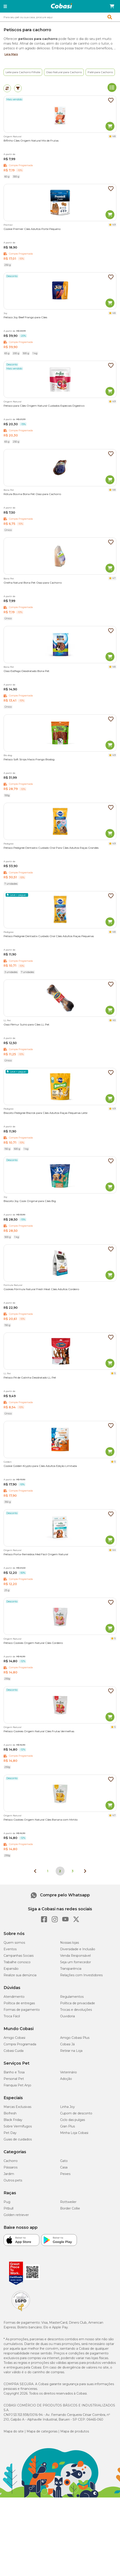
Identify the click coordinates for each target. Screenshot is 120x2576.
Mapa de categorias (42, 2431)
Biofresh (10, 2113)
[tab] (7, 88)
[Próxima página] (85, 1871)
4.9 (114, 224)
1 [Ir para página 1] (47, 1871)
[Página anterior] (35, 1871)
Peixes (65, 2174)
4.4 (114, 1550)
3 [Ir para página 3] (73, 1871)
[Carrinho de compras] (112, 6)
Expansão (11, 1969)
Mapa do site (14, 2431)
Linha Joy (67, 2107)
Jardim (9, 2174)
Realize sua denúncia (20, 1975)
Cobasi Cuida (13, 2051)
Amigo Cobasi (14, 2038)
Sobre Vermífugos (18, 2126)
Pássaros (10, 2167)
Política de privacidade (77, 2003)
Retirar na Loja (71, 2051)
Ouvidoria (67, 2016)
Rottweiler (68, 2202)
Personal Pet (14, 2079)
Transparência (70, 1969)
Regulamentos (72, 1997)
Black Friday (13, 2120)
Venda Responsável (75, 1956)
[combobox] (60, 17)
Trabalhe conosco (17, 1962)
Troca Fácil (12, 2016)
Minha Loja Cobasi (74, 2133)
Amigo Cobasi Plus (74, 2038)
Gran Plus (67, 2126)
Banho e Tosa (14, 2072)
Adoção (66, 2079)
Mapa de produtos (74, 2431)
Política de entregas (19, 2003)
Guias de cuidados (18, 2139)
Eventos (10, 1949)
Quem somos (14, 1943)
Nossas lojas (69, 1943)
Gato (64, 2161)
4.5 (114, 1020)
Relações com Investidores (81, 1975)
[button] (5, 6)
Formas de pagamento (22, 2010)
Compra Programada (20, 2044)
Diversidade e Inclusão (77, 1949)
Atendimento (14, 1997)
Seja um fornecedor (75, 1962)
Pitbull (8, 2208)
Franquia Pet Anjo (17, 2085)
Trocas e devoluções (76, 2010)
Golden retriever (16, 2215)
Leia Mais (11, 54)
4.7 (114, 578)
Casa (63, 2167)
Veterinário (68, 2072)
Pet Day (10, 2133)
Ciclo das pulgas (72, 2120)
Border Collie (70, 2208)
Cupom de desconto (76, 2113)
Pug (7, 2202)
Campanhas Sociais (19, 1956)
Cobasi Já (67, 2044)
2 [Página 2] (60, 1871)
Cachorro (11, 2161)
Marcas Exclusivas (17, 2107)
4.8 (114, 136)
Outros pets (13, 2180)
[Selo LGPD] (21, 2311)
